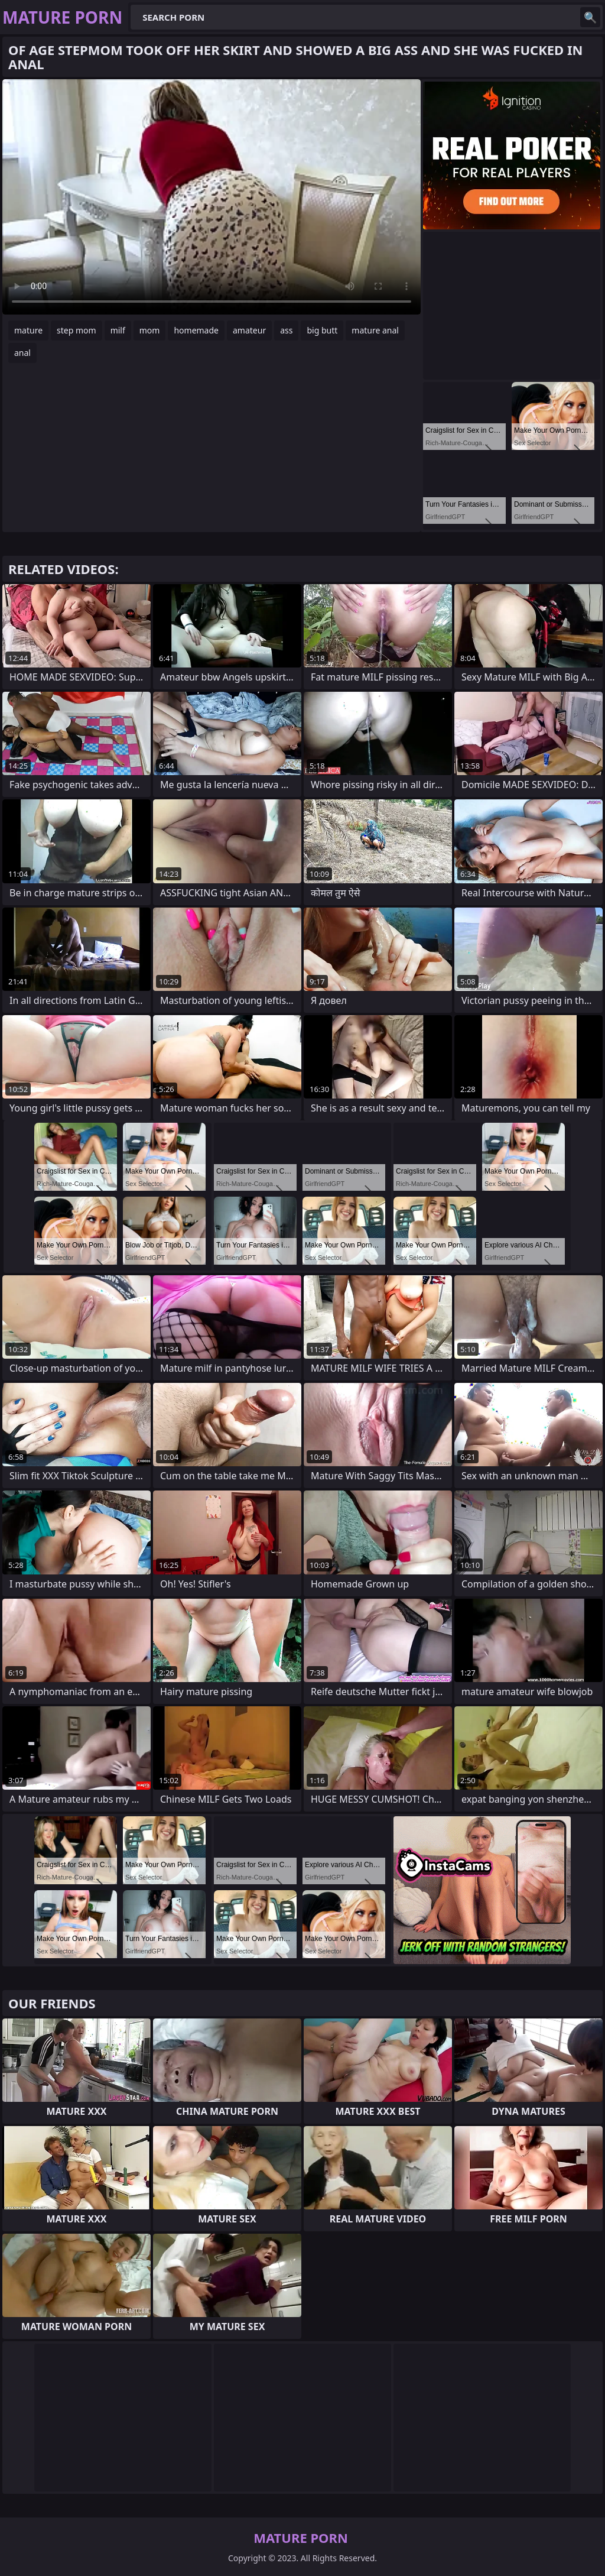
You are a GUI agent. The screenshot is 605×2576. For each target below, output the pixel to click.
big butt (322, 330)
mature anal (375, 330)
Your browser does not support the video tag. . (211, 197)
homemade (196, 330)
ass (286, 330)
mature (28, 330)
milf (117, 330)
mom (149, 330)
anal (22, 352)
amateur (249, 330)
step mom (76, 330)
